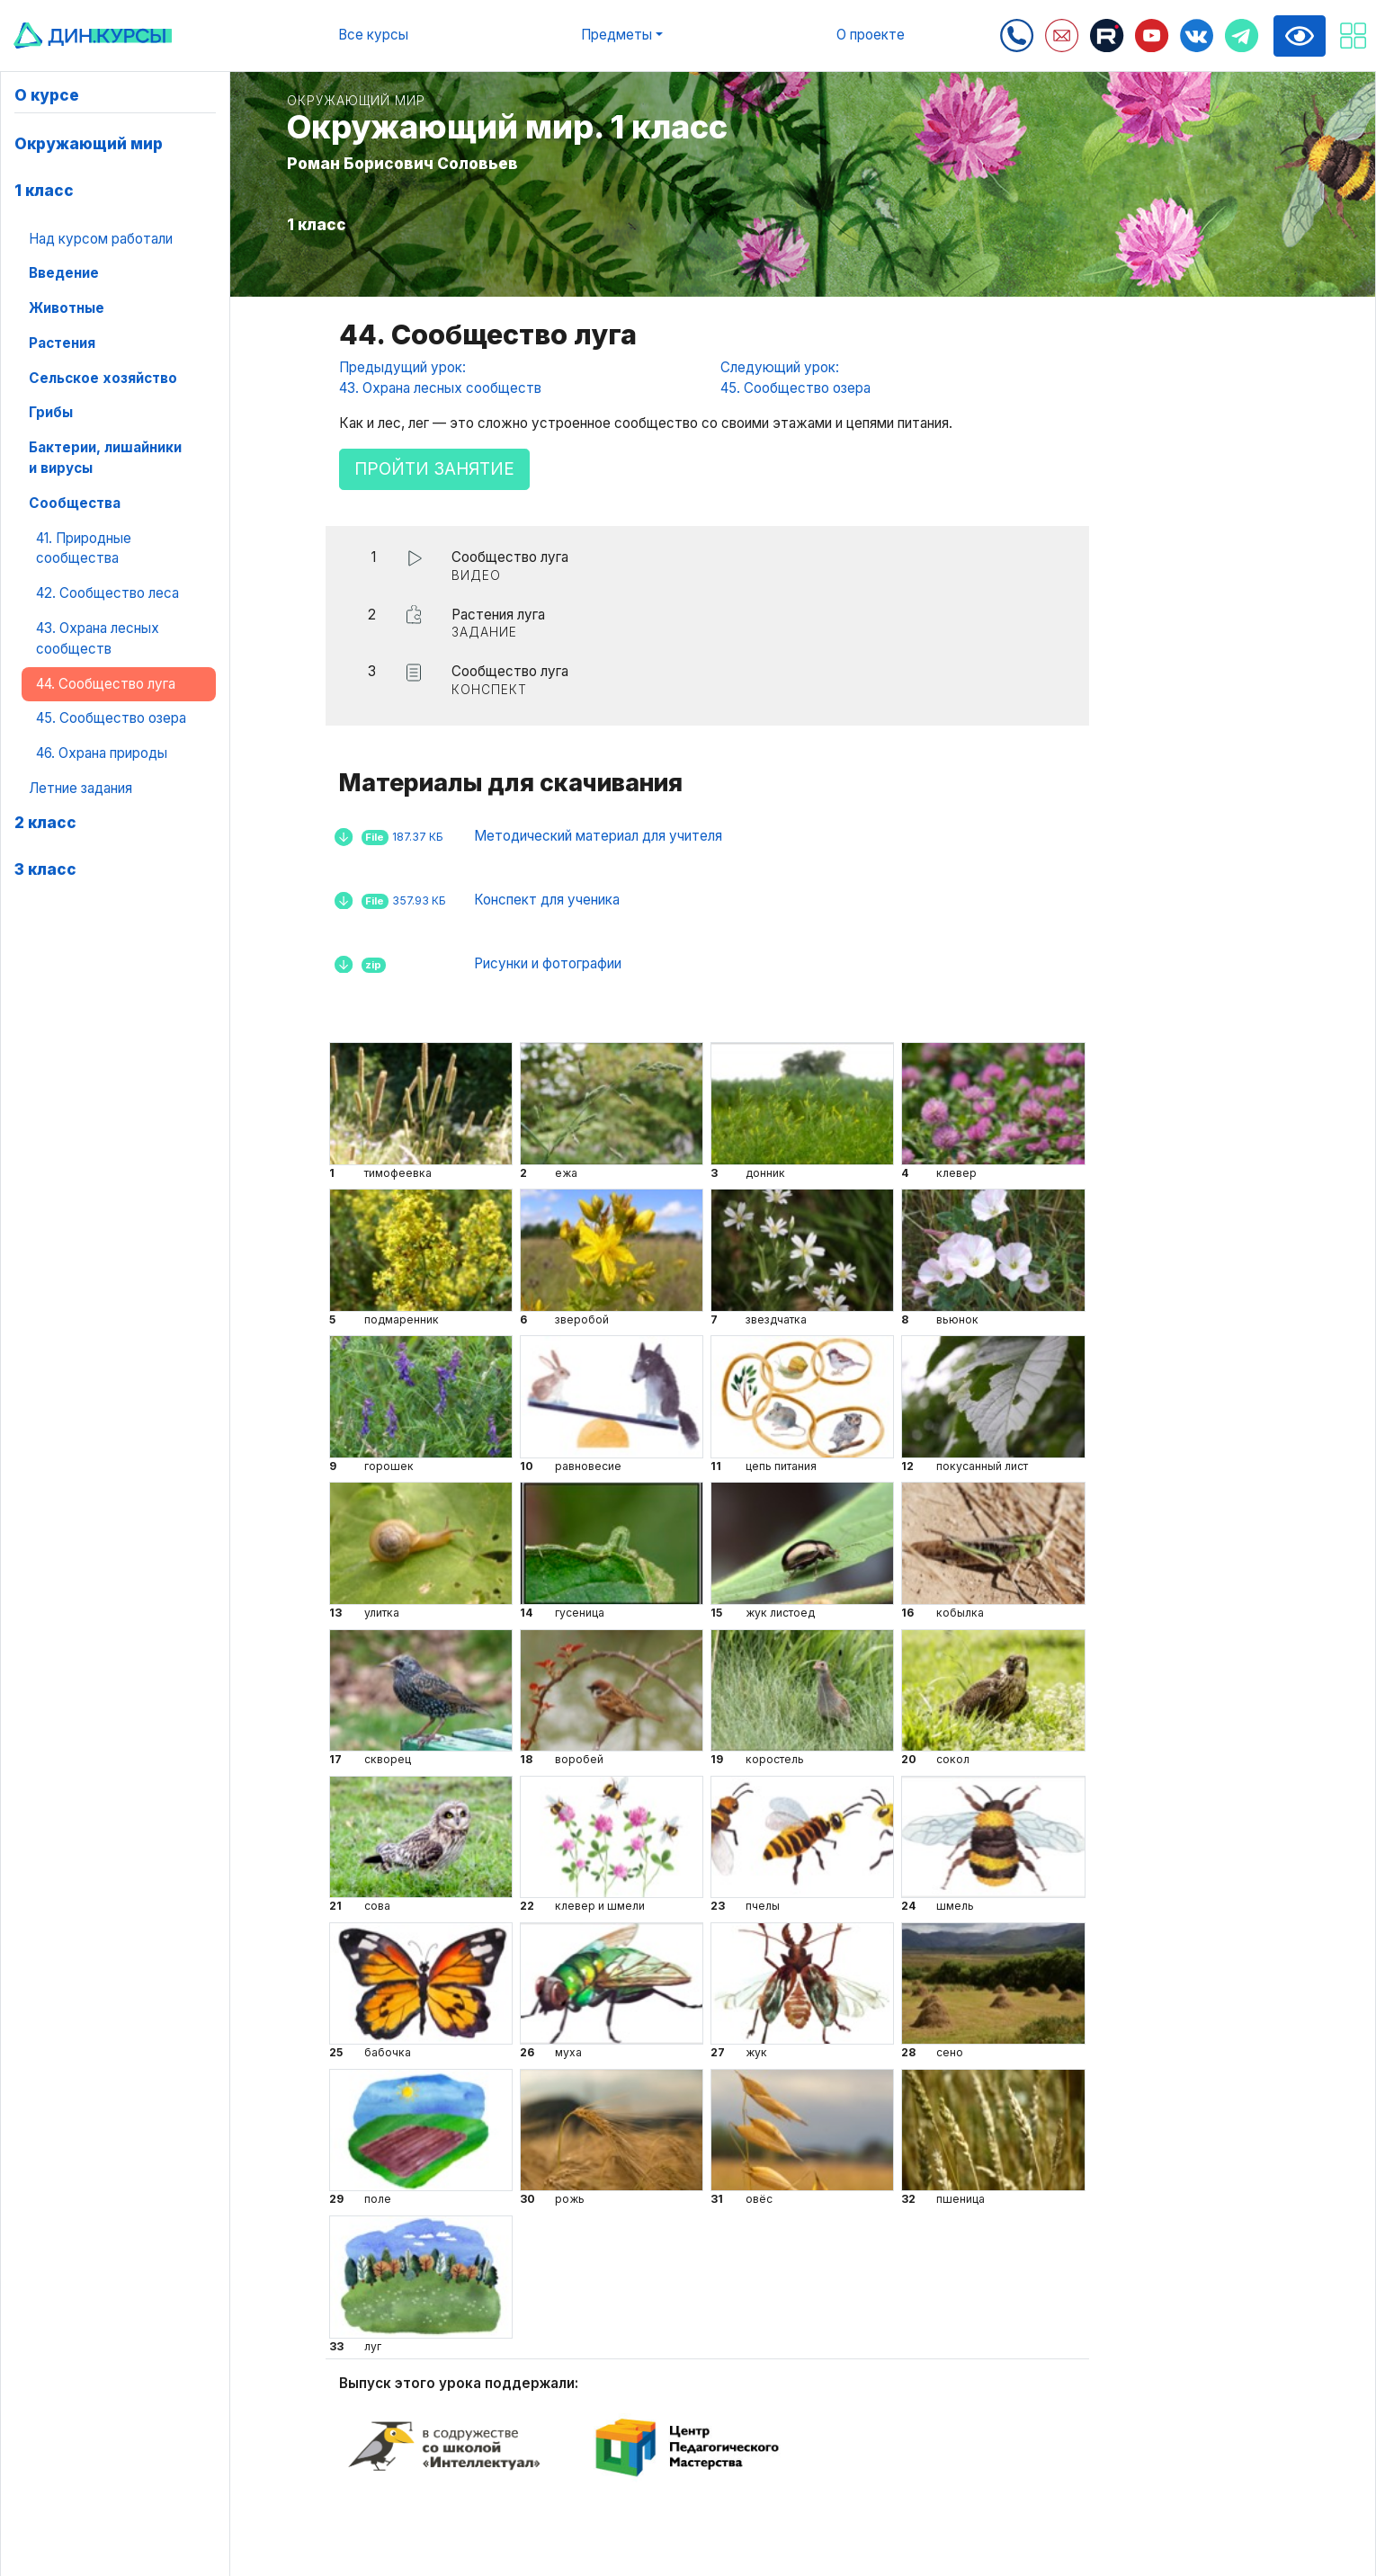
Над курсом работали (101, 238)
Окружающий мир (88, 143)
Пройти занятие (434, 469)
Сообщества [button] (75, 503)
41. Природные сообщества (83, 548)
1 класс (44, 190)
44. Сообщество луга (105, 683)
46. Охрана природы (101, 753)
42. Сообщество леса (107, 593)
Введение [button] (64, 272)
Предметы (616, 34)
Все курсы (373, 34)
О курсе (46, 94)
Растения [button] (62, 343)
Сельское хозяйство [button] (103, 378)
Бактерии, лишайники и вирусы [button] (105, 458)
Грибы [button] (51, 412)
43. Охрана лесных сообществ (97, 638)
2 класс (45, 822)
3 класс (45, 869)
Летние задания (80, 788)
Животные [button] (66, 307)
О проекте (870, 34)
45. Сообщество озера (111, 717)
